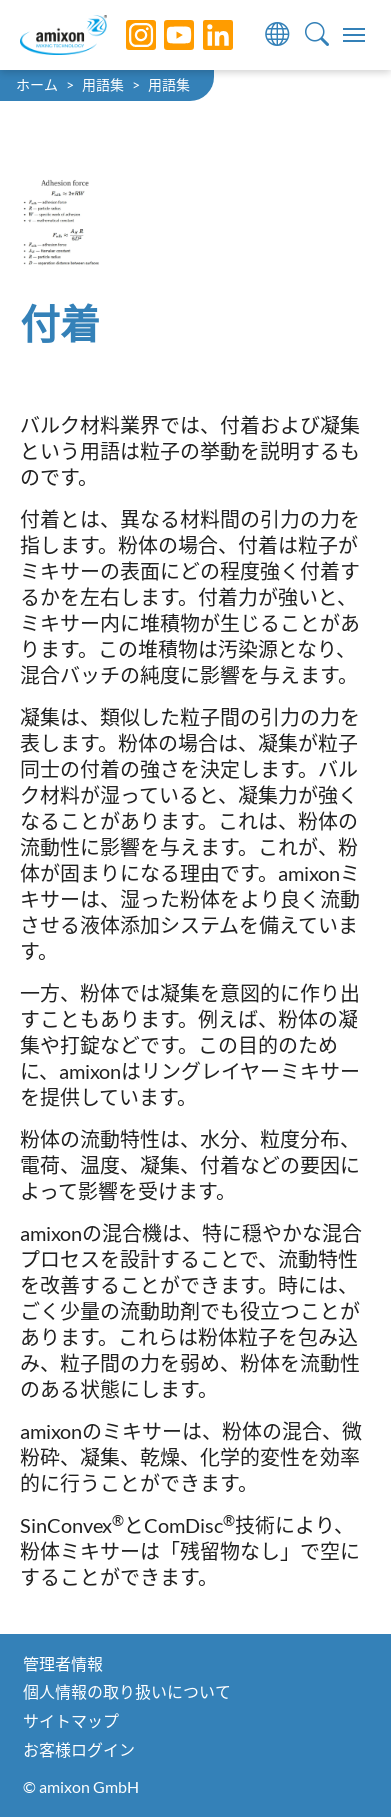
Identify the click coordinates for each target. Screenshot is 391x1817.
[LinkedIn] (203, 35)
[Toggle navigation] (354, 35)
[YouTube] (164, 35)
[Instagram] (126, 35)
